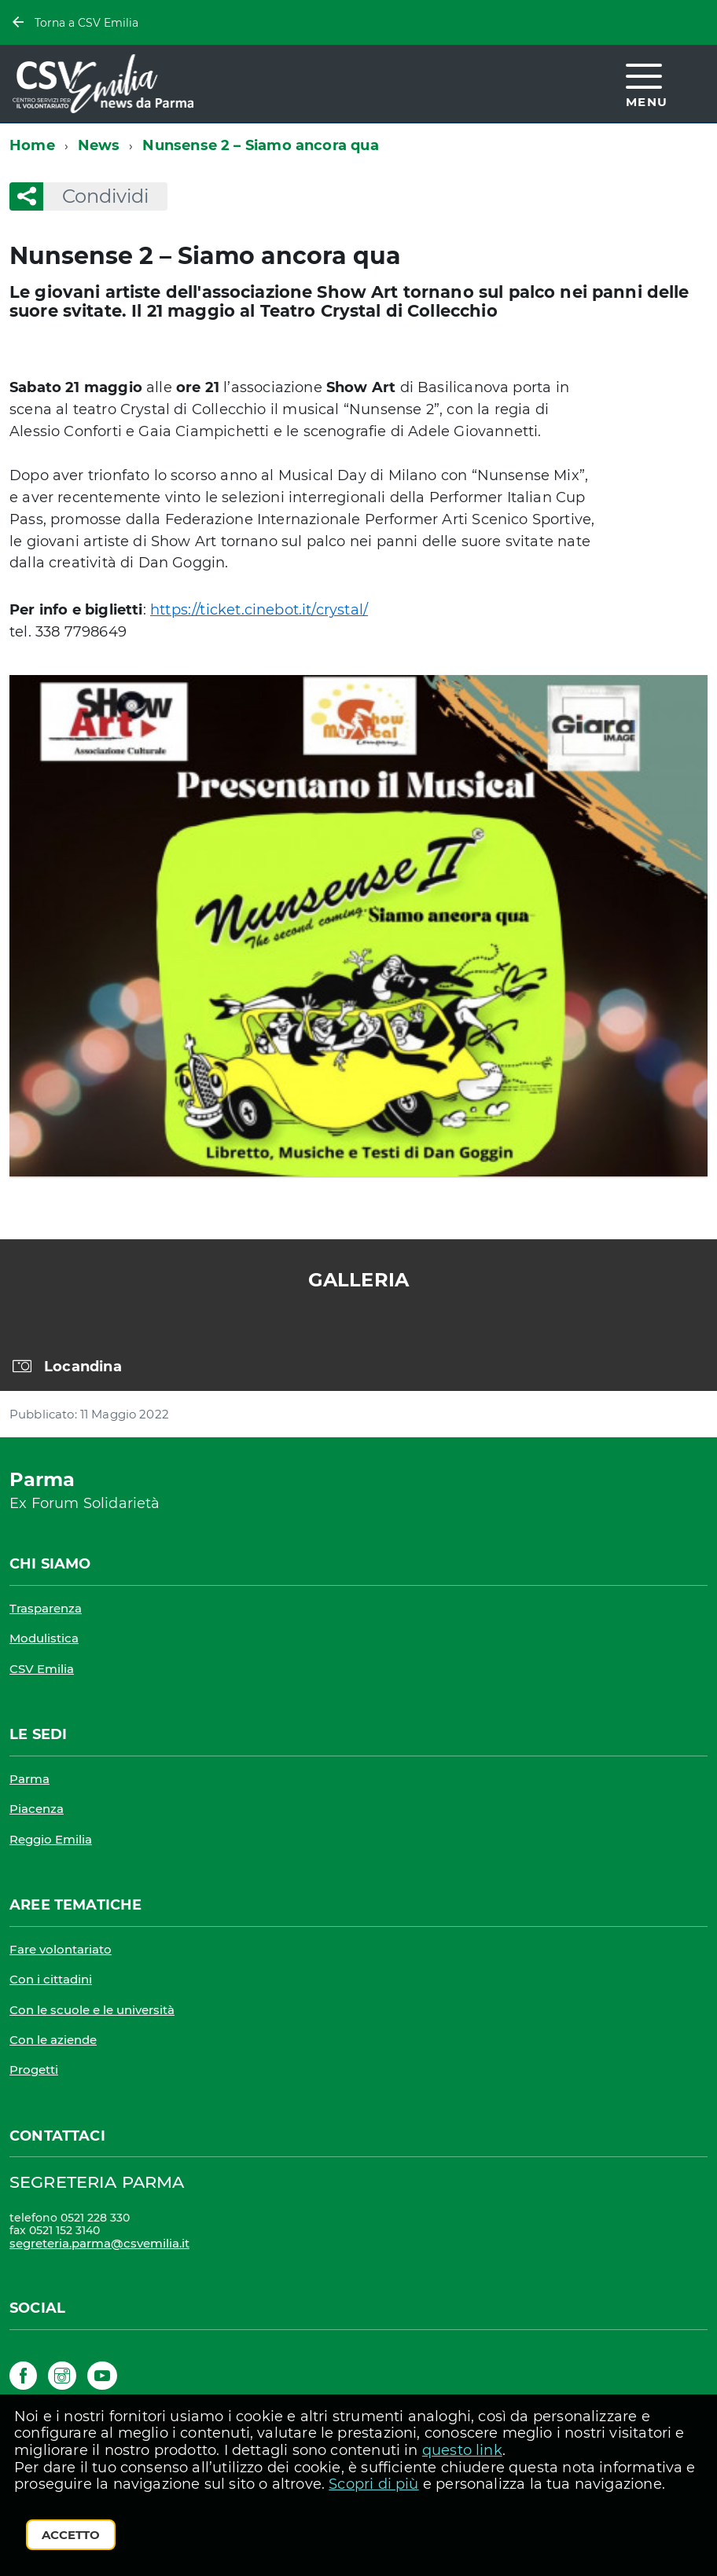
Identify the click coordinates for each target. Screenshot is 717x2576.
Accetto (71, 2534)
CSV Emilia (41, 1668)
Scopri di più (373, 2484)
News (99, 145)
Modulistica (44, 1638)
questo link (462, 2450)
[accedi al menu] (647, 83)
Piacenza (36, 1808)
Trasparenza (45, 1608)
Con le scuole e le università (92, 2009)
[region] (358, 1357)
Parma (29, 1778)
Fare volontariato (60, 1949)
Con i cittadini (50, 1979)
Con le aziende (53, 2039)
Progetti (33, 2069)
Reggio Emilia (50, 1839)
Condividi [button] (96, 196)
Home (32, 145)
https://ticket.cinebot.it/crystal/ (259, 609)
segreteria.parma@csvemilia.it (99, 2243)
